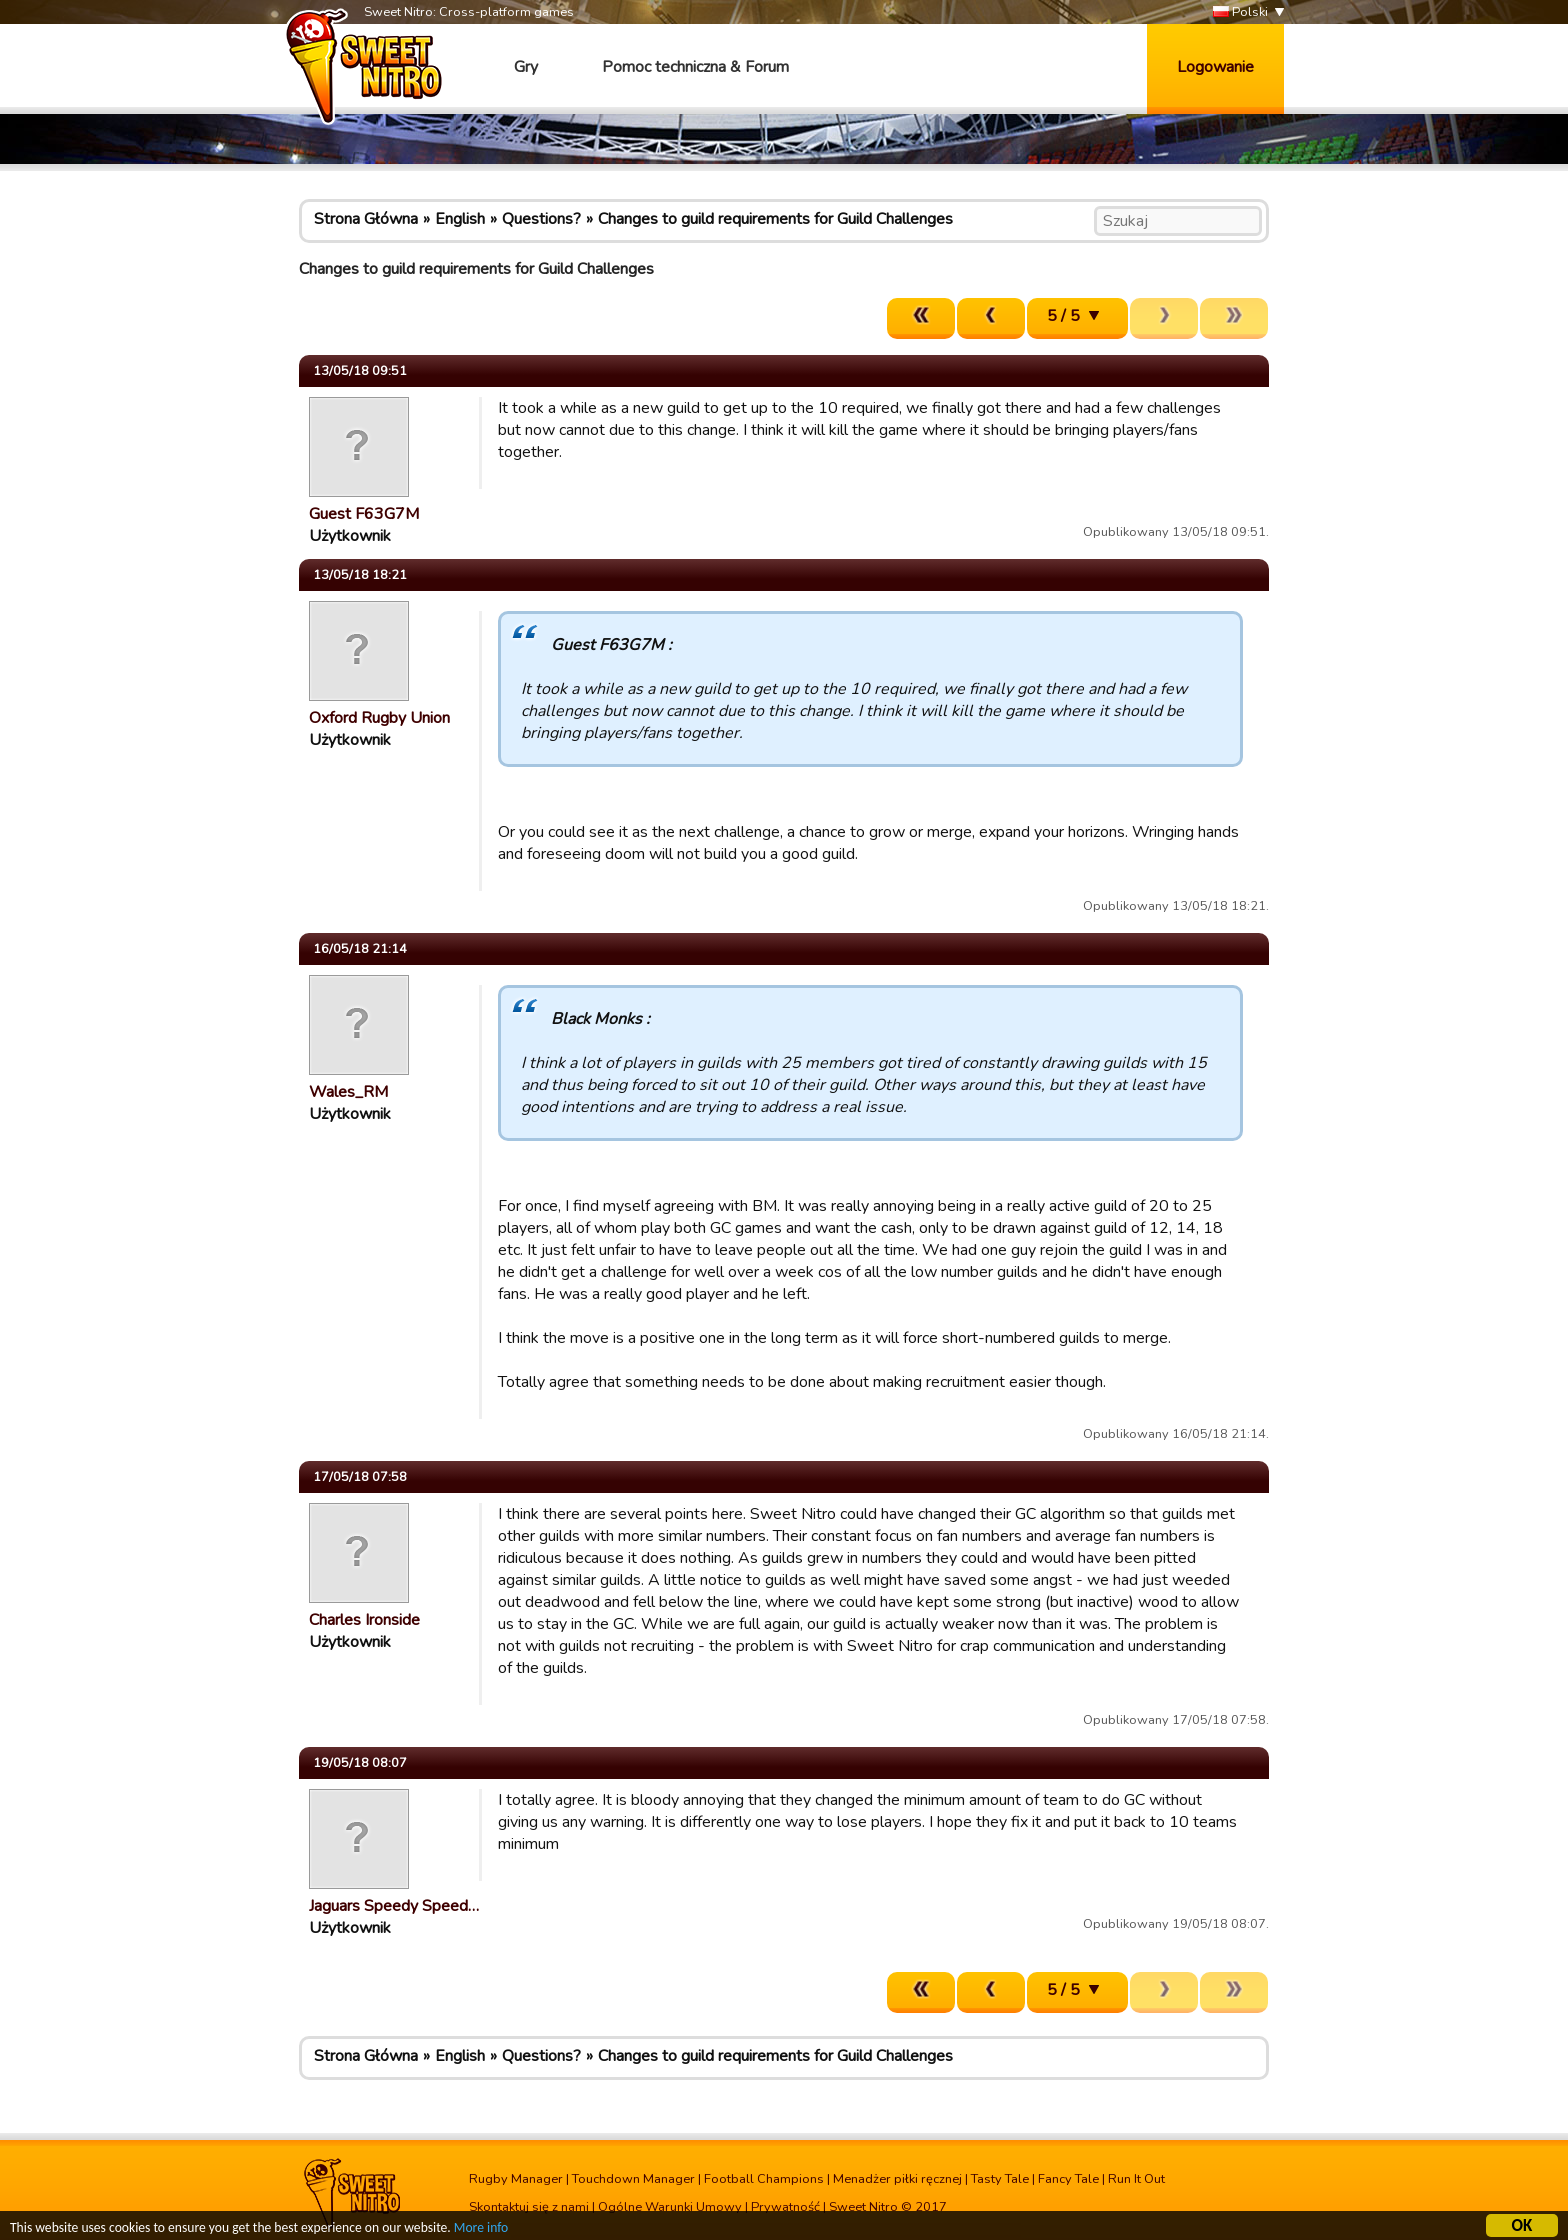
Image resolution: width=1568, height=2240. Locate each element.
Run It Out (1136, 2179)
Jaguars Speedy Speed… (394, 1906)
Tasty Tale (1000, 2179)
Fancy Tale (1068, 2179)
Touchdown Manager (633, 2179)
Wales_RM (348, 1092)
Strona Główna (366, 219)
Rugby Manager (516, 2179)
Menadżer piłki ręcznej (897, 2179)
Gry (526, 67)
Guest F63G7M (364, 514)
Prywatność (785, 2207)
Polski (1240, 12)
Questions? (541, 219)
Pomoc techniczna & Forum (695, 67)
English (460, 219)
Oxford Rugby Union (379, 718)
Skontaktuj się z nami (529, 2207)
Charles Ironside (364, 1620)
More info (481, 2230)
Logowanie (1215, 67)
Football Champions (764, 2179)
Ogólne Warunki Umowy (670, 2207)
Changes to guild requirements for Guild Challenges (775, 219)
